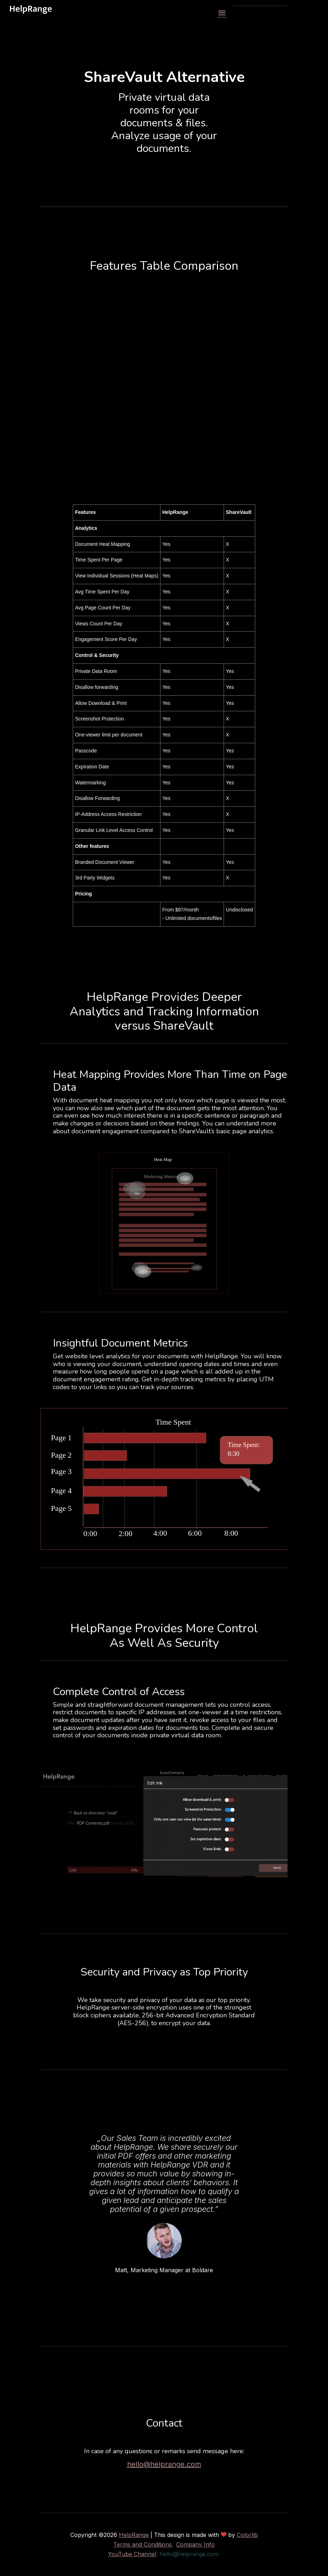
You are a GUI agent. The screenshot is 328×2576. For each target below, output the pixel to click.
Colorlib (247, 2534)
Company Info (195, 2544)
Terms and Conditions (142, 2544)
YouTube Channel (132, 2554)
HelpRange (134, 2534)
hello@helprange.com (164, 2464)
